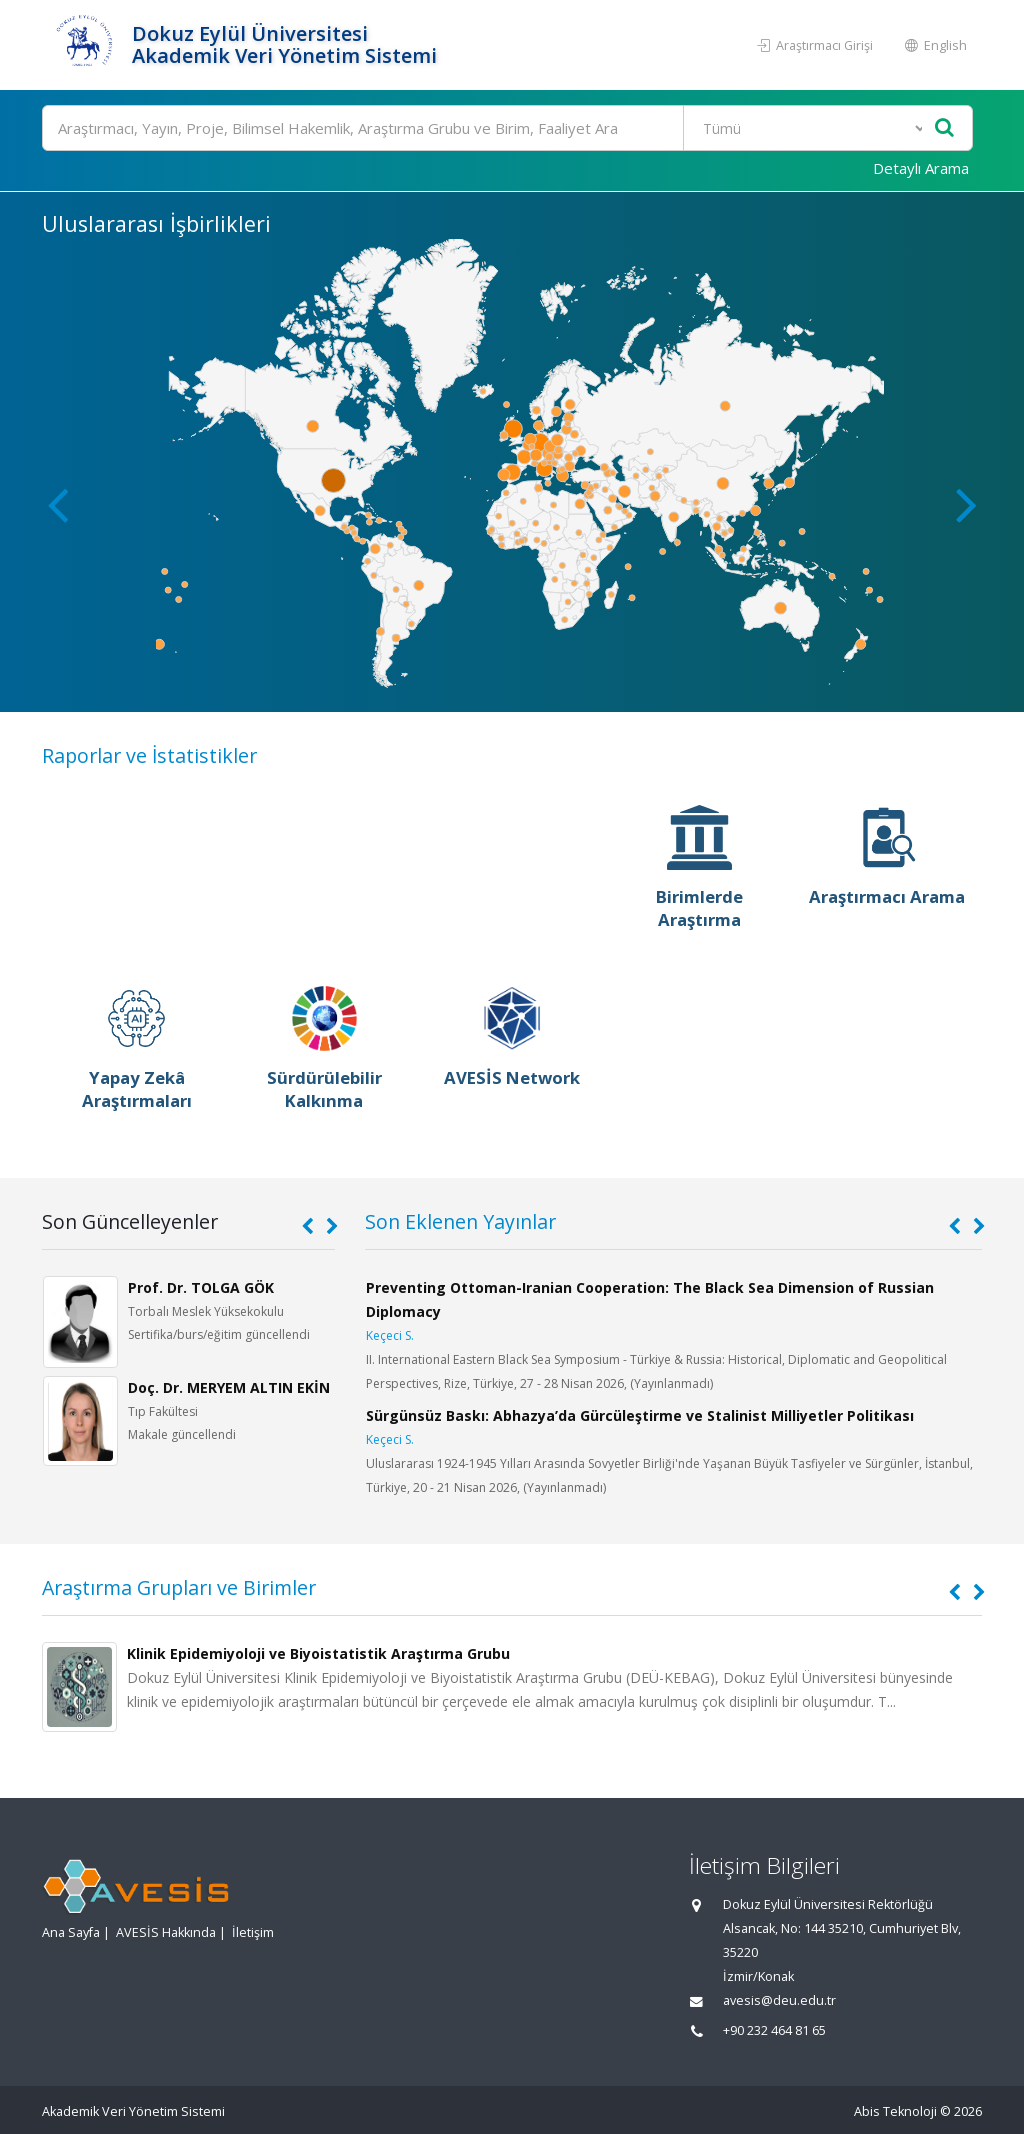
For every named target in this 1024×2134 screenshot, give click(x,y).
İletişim (253, 1932)
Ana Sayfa (71, 1932)
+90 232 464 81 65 (774, 2030)
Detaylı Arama (921, 168)
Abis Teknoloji (895, 2111)
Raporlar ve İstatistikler (149, 755)
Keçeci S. (390, 1335)
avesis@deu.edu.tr (779, 2000)
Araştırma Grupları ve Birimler (179, 1587)
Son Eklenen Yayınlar (460, 1221)
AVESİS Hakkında (166, 1932)
